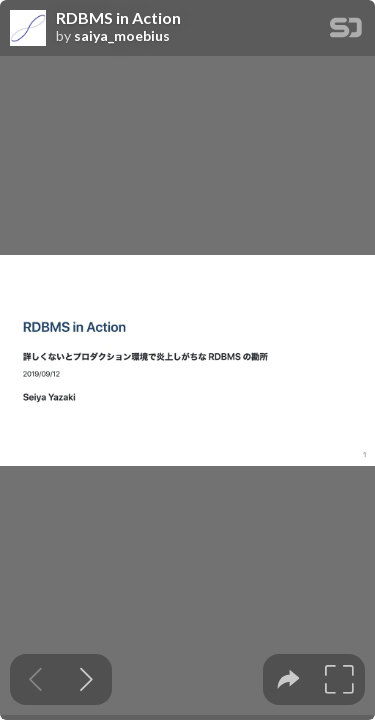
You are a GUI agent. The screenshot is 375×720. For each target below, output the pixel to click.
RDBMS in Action (118, 18)
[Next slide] (86, 679)
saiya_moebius (122, 36)
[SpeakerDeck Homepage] (346, 31)
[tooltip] (288, 679)
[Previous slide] (35, 679)
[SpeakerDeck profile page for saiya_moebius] (28, 29)
